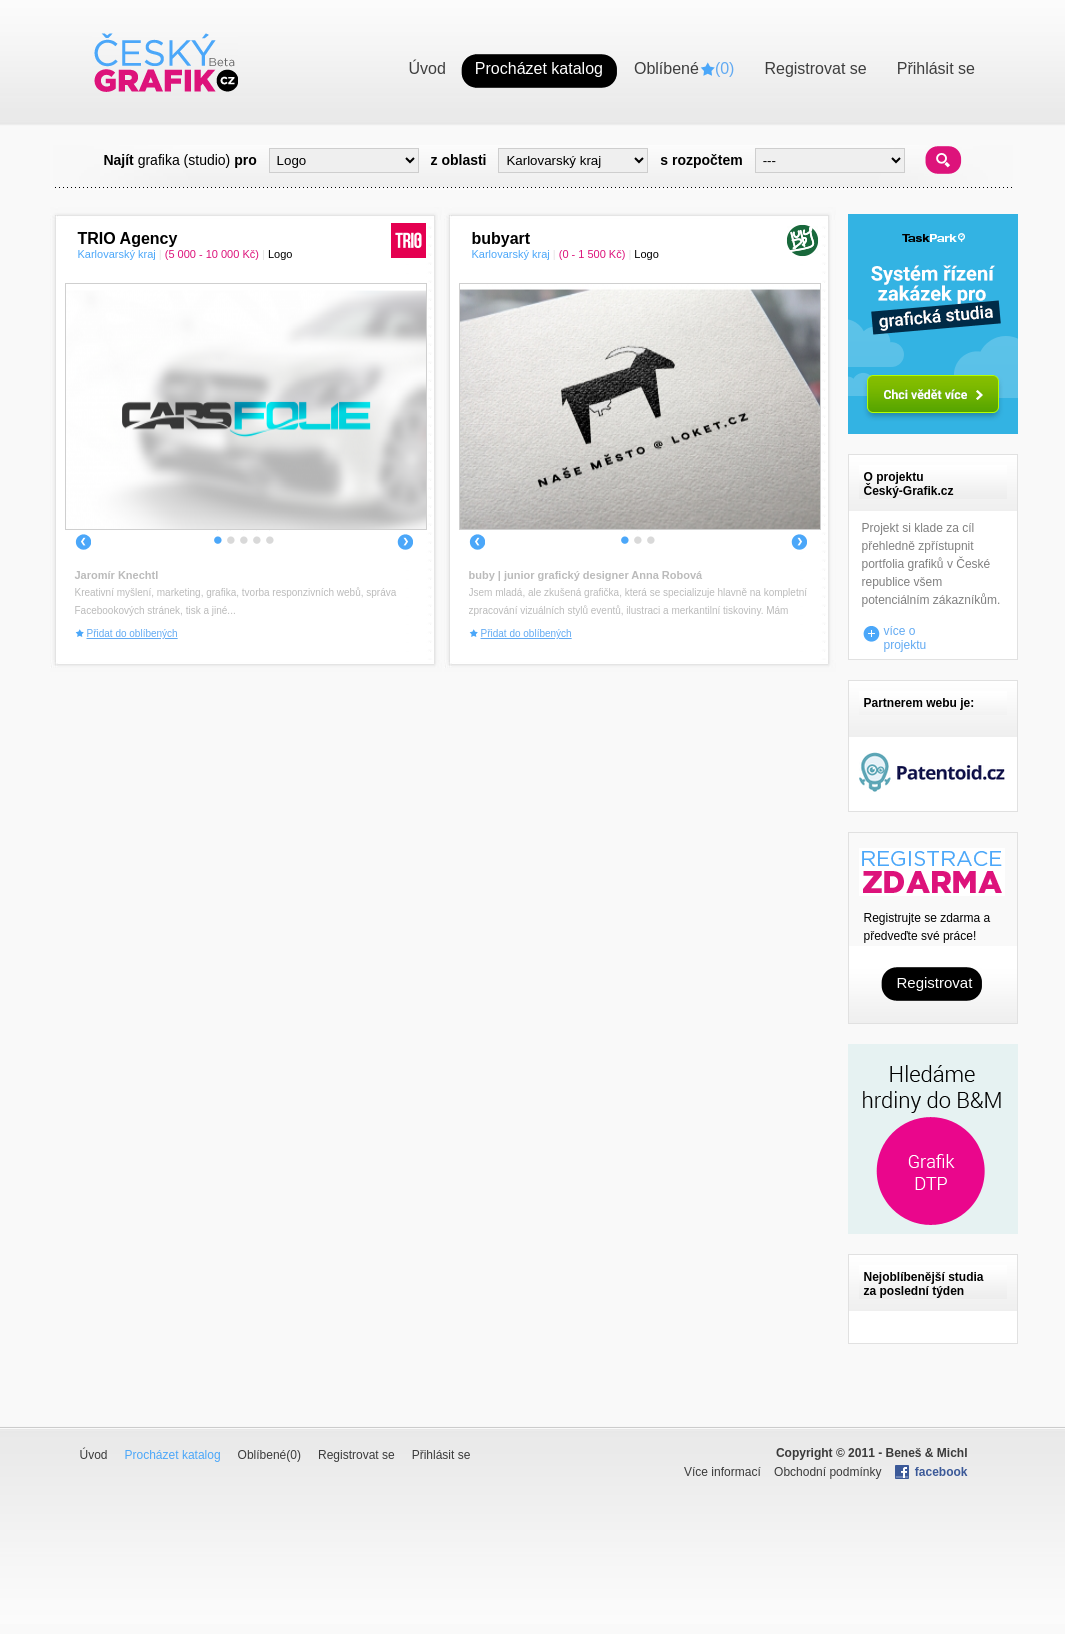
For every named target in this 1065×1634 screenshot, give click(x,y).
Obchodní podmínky (827, 1472)
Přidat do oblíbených (132, 633)
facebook (941, 1472)
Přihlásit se (441, 1455)
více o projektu (905, 634)
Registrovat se (356, 1455)
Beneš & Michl (926, 1453)
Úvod (94, 1455)
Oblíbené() (269, 1455)
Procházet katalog (173, 1455)
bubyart (501, 238)
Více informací (722, 1472)
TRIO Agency (128, 238)
